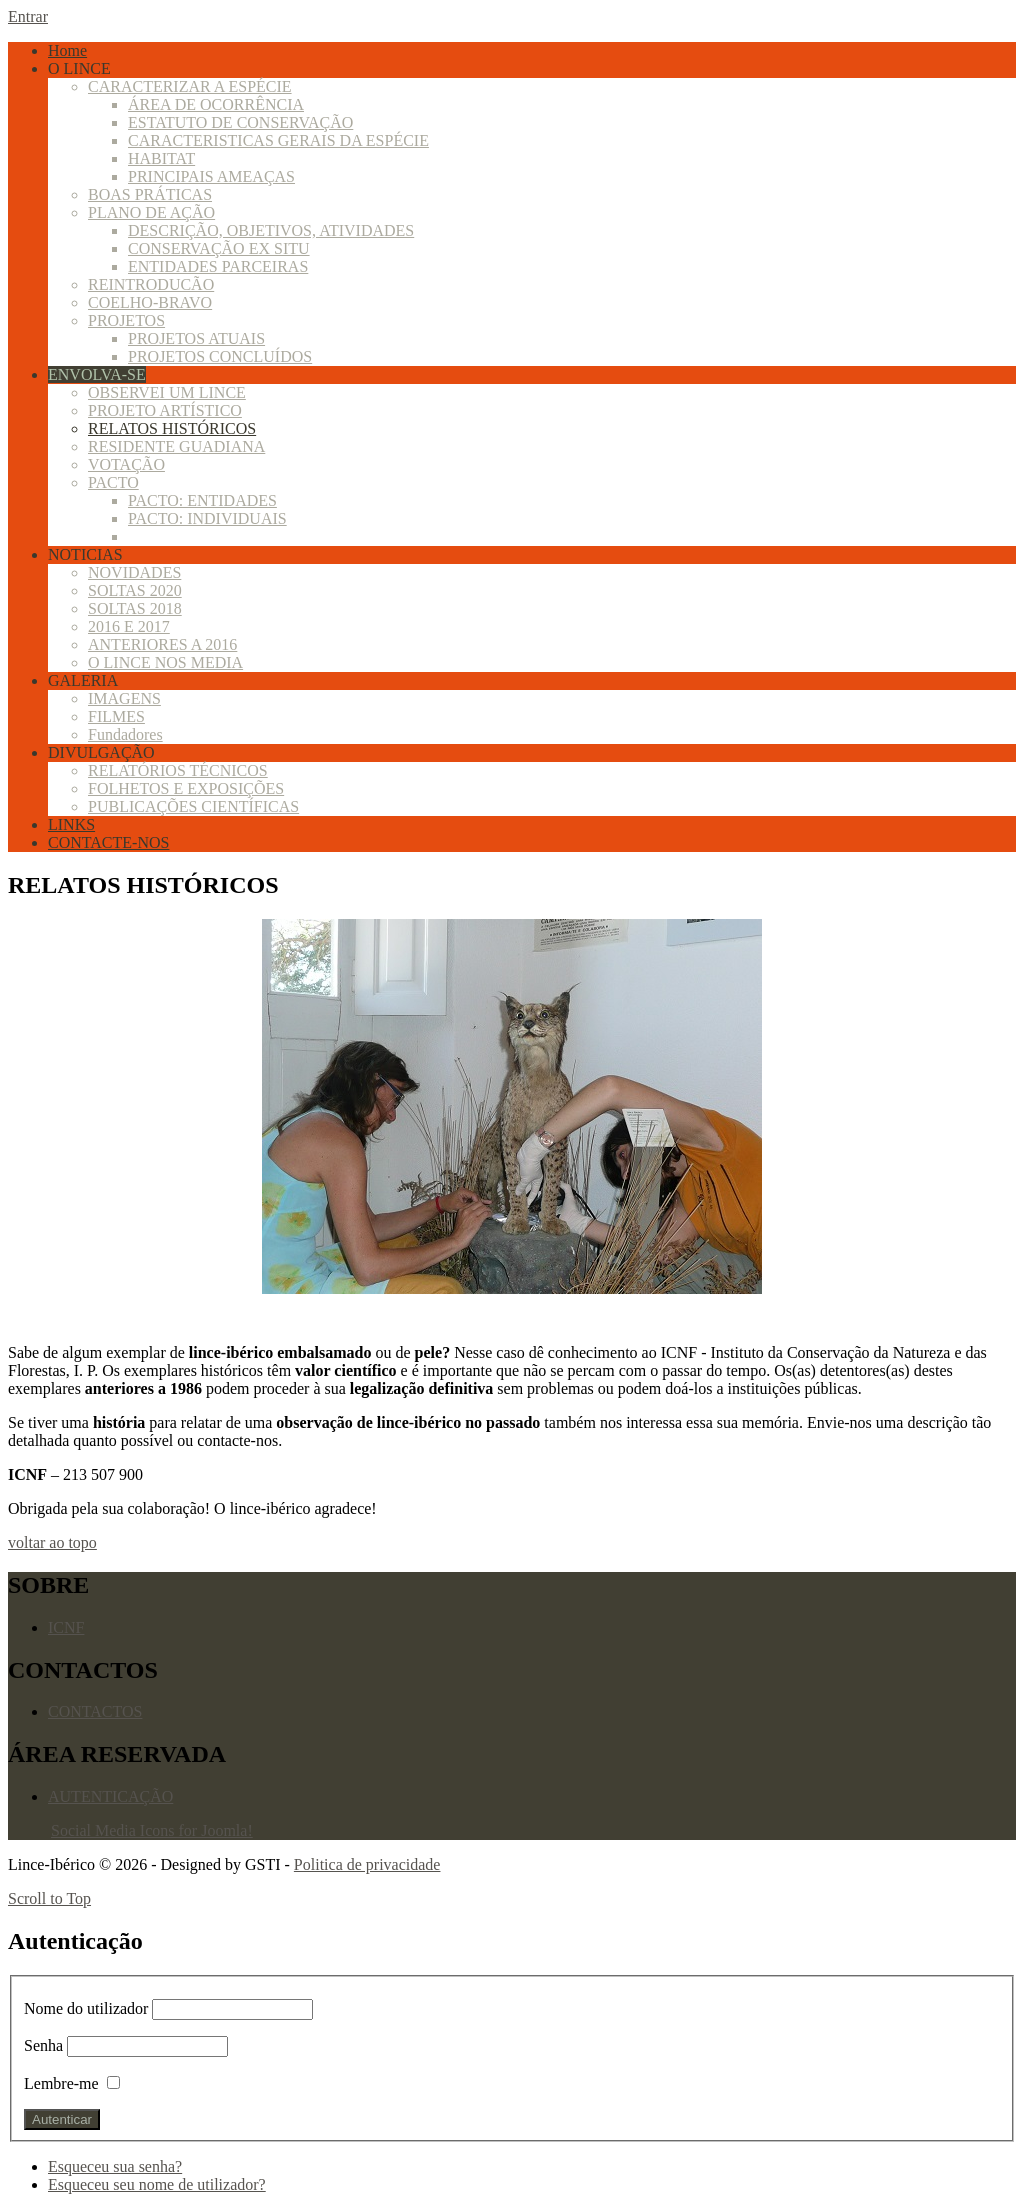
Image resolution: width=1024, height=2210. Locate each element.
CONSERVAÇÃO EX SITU (219, 248)
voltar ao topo (52, 1542)
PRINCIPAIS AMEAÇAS (211, 176)
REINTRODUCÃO (151, 284)
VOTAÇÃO (126, 464)
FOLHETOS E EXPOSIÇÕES (186, 788)
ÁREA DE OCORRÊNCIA (216, 104)
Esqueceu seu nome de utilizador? (157, 2184)
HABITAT (161, 158)
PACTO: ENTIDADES (202, 500)
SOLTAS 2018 (135, 608)
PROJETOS (126, 320)
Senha (43, 2045)
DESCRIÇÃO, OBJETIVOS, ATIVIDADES (271, 230)
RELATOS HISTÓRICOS (172, 428)
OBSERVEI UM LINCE (167, 392)
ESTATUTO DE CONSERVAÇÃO (240, 122)
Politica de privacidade (367, 1864)
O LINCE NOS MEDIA (165, 662)
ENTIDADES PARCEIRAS (218, 266)
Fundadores (125, 734)
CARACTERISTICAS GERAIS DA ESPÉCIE (278, 140)
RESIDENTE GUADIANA (176, 446)
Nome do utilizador (88, 2008)
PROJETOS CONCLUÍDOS (220, 356)
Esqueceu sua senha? (115, 2166)
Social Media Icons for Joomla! (152, 1830)
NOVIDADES (134, 572)
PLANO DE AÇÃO (151, 212)
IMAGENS (124, 698)
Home (67, 50)
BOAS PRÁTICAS (150, 194)
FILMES (116, 716)
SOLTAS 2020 (135, 590)
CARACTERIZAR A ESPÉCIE (190, 86)
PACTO (113, 482)
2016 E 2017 (129, 626)
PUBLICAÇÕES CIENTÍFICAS (193, 806)
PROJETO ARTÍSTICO (165, 410)
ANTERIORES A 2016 (162, 644)
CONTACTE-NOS (108, 842)
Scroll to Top (49, 1898)
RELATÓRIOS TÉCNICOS (178, 770)
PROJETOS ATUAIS (196, 338)
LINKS (71, 824)
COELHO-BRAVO (150, 302)
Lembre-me (61, 2083)
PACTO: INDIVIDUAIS (207, 518)
